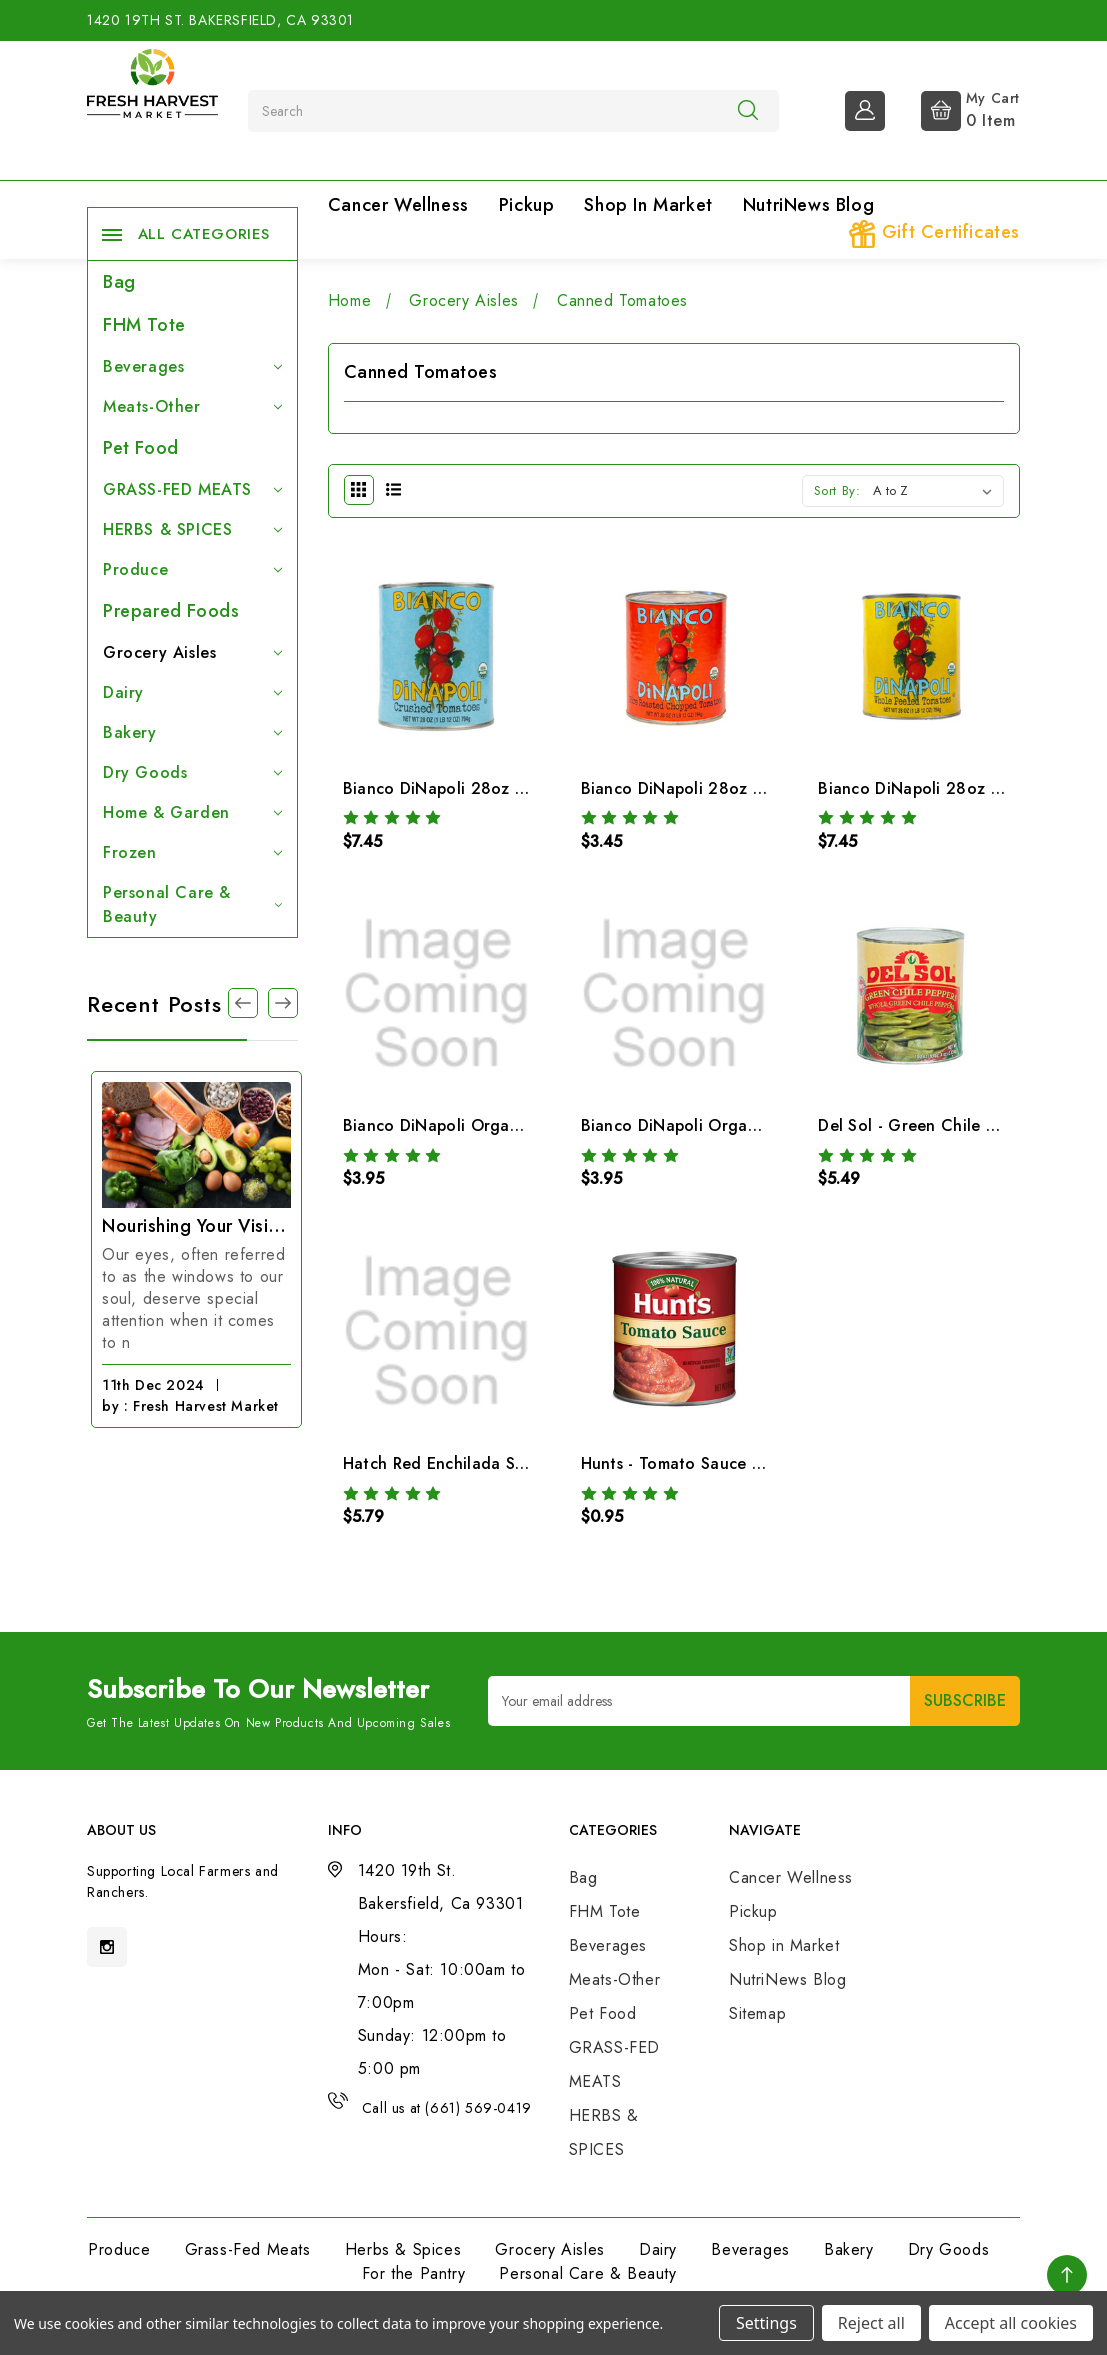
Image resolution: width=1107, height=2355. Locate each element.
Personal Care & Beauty (192, 904)
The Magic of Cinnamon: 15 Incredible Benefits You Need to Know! (192, 1226)
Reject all (871, 2323)
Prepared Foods (171, 611)
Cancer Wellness (398, 205)
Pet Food (141, 448)
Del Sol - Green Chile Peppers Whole (959, 1125)
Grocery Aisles (192, 652)
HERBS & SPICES (192, 529)
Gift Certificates (934, 233)
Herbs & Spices (403, 2249)
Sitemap (757, 2013)
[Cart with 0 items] (954, 109)
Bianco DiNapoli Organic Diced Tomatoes (500, 1125)
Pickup (527, 205)
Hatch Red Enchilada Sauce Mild (466, 1463)
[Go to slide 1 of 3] (243, 1003)
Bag (119, 282)
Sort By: (837, 490)
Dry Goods (192, 772)
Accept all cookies (1011, 2323)
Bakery (192, 732)
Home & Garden (192, 812)
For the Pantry (413, 2273)
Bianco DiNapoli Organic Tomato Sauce (732, 1125)
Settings (766, 2323)
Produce (192, 569)
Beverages (192, 366)
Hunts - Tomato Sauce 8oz (681, 1463)
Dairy (192, 692)
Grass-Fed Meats (248, 2249)
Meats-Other (192, 406)
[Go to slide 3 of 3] (283, 1003)
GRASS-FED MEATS (192, 489)
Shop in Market (648, 205)
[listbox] (936, 491)
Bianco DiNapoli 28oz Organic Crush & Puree (517, 788)
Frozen (192, 852)
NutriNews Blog (808, 205)
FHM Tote (144, 325)
